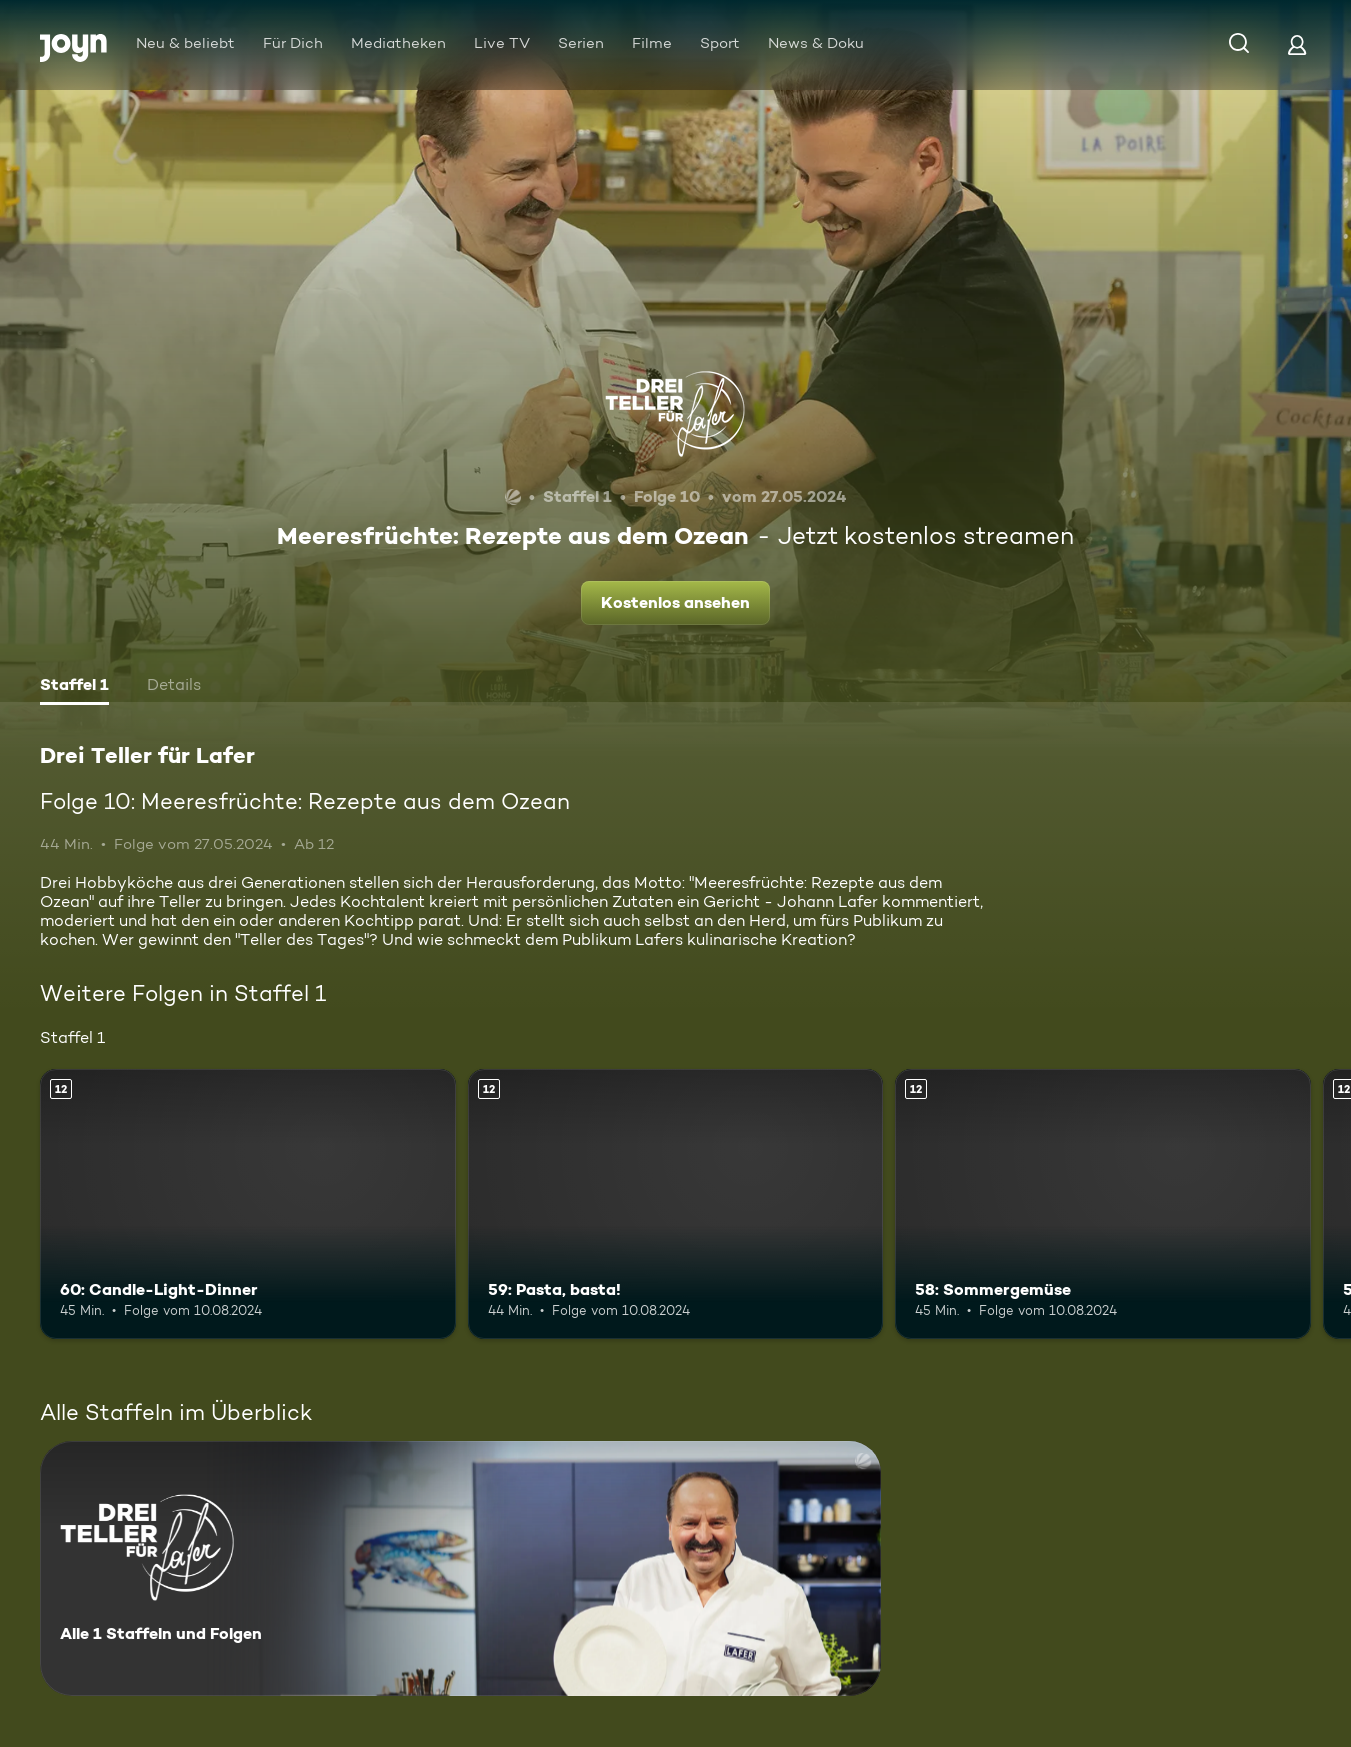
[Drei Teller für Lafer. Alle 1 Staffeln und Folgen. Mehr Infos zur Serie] (460, 1568)
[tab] (74, 687)
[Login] (1297, 44)
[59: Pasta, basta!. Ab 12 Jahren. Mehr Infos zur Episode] (676, 1204)
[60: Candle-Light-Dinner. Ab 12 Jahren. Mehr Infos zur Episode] (248, 1204)
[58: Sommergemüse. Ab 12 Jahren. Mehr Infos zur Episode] (1103, 1204)
